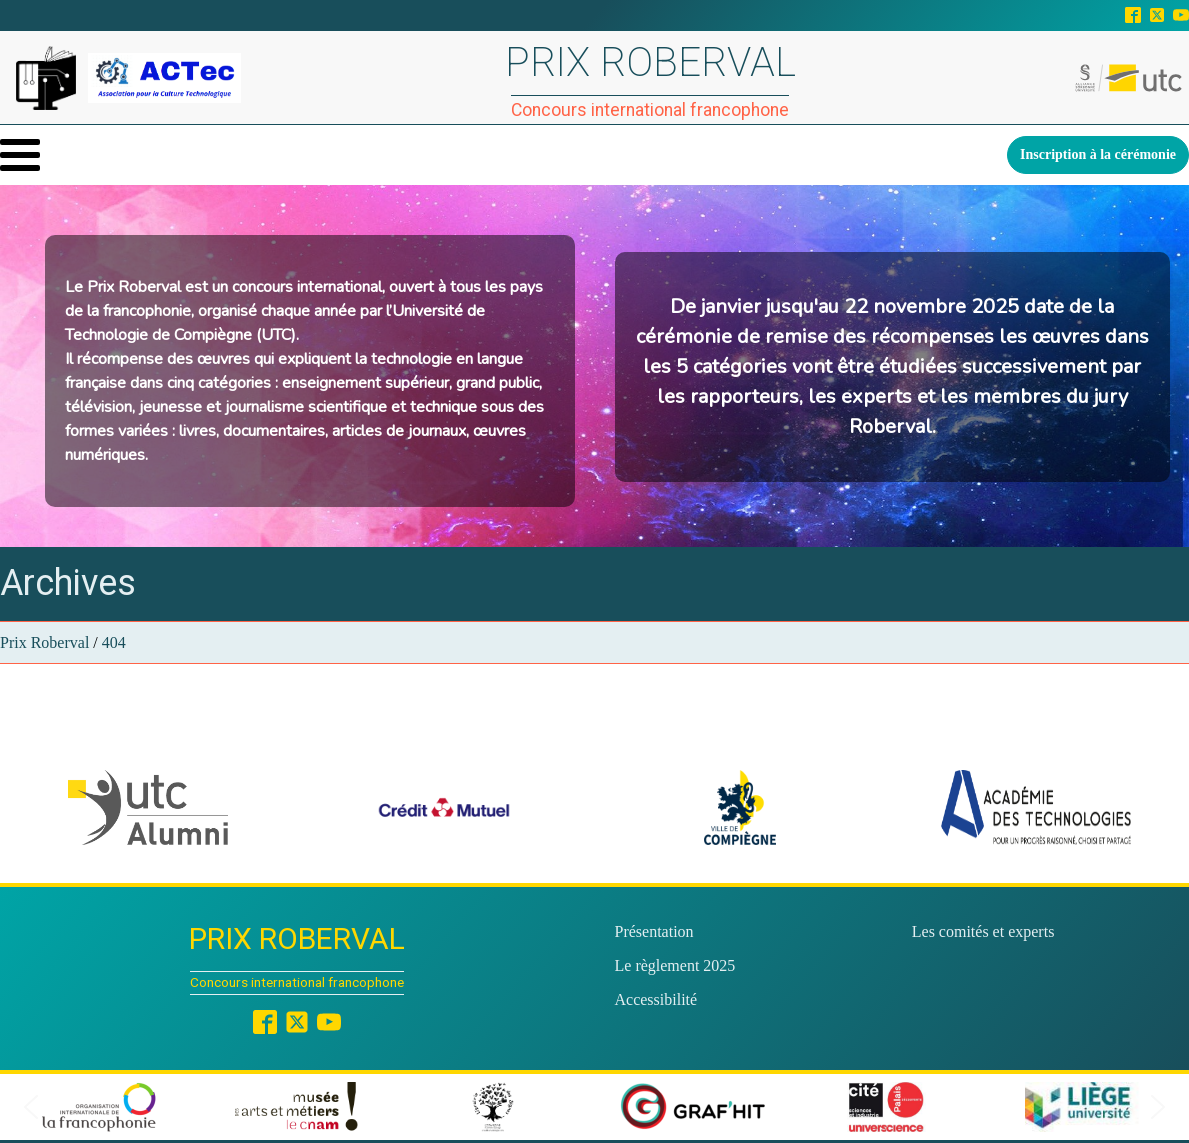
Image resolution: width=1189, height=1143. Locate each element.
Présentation (654, 931)
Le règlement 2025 (675, 965)
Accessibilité (656, 999)
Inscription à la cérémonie (1098, 154)
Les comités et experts (983, 931)
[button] (148, 807)
